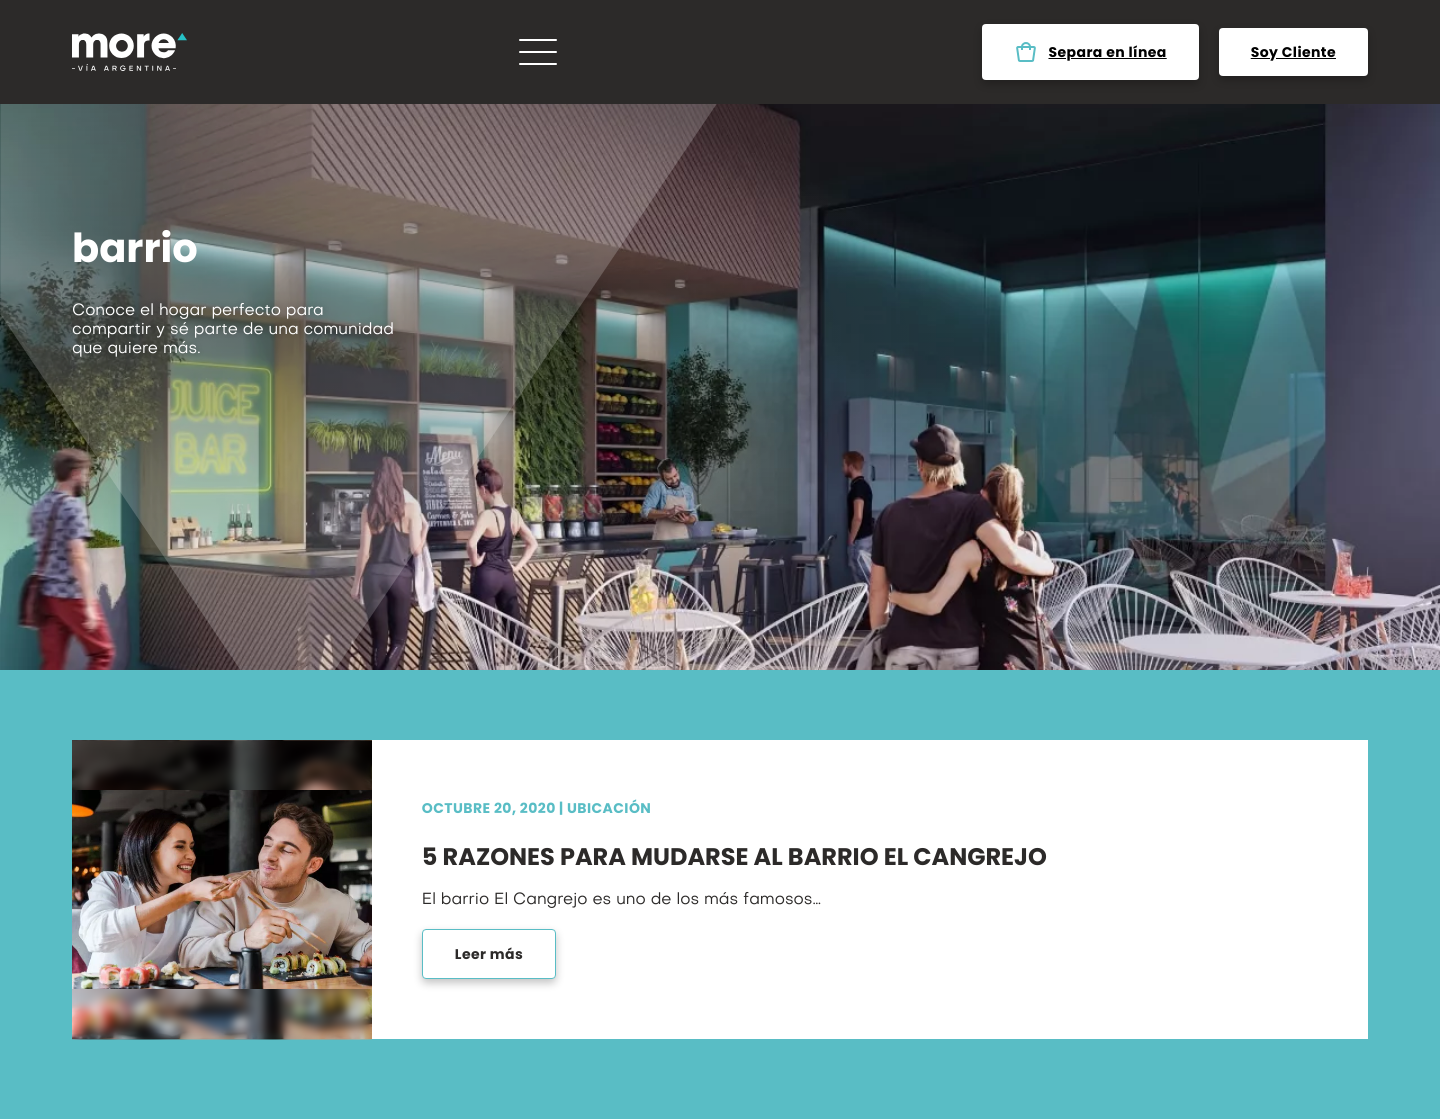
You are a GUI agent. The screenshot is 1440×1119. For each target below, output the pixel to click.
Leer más (489, 954)
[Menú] (538, 52)
